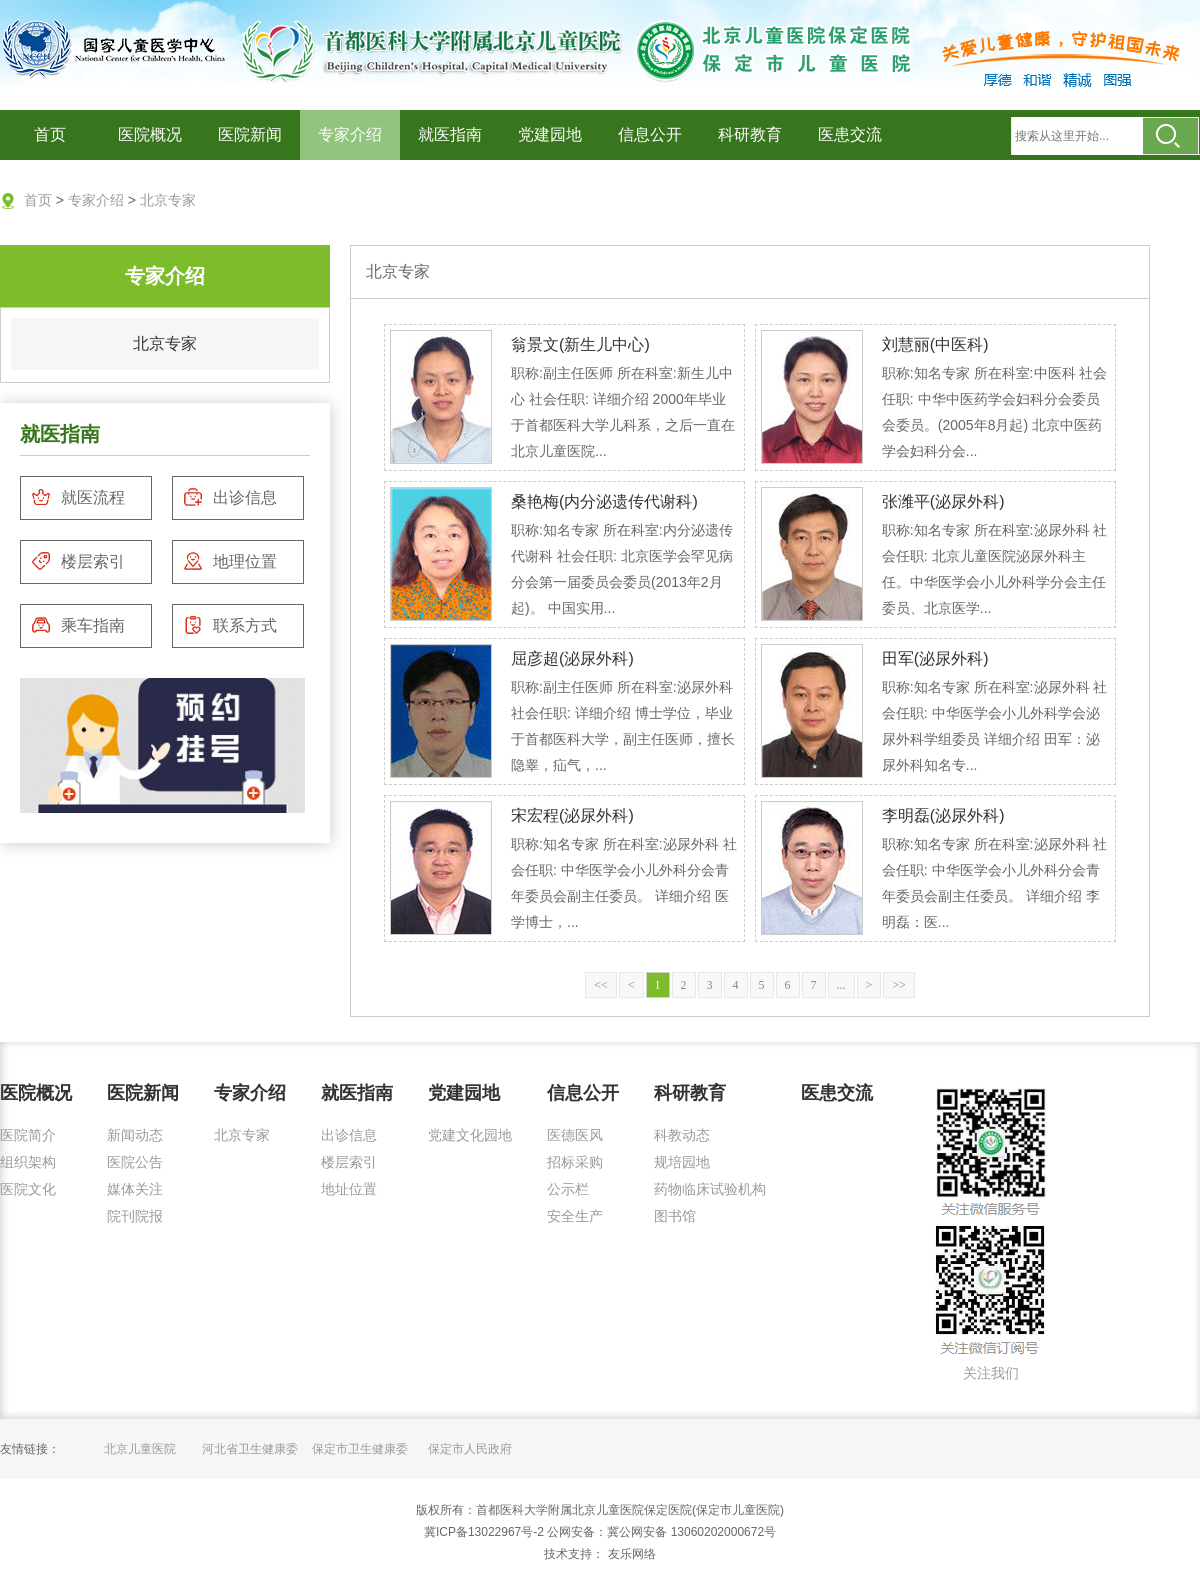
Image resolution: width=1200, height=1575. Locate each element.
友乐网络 (629, 1554)
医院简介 (28, 1135)
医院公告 (135, 1162)
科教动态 (682, 1135)
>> (899, 985)
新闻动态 (135, 1135)
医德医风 (575, 1135)
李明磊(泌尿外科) (943, 815)
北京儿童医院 (140, 1449)
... (841, 985)
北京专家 (168, 200)
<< (601, 985)
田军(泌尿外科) (935, 658)
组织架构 (28, 1162)
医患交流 (850, 134)
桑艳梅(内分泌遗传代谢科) (604, 501)
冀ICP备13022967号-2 (484, 1532)
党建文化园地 (470, 1135)
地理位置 (230, 561)
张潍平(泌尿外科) (943, 501)
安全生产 (575, 1216)
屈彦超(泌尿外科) (572, 658)
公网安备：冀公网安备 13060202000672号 (661, 1532)
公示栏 (568, 1189)
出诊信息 (230, 497)
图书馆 (675, 1216)
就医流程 (78, 497)
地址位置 (349, 1189)
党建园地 (550, 134)
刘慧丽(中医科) (935, 344)
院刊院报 (135, 1216)
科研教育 (750, 134)
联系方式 (230, 625)
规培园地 (682, 1162)
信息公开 (650, 134)
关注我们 (991, 1373)
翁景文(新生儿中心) (580, 344)
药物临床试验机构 (710, 1189)
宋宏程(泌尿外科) (572, 815)
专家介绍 (350, 134)
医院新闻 (250, 134)
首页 (50, 134)
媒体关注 (135, 1189)
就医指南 (450, 134)
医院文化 (28, 1189)
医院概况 (150, 134)
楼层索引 (78, 561)
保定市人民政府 (470, 1449)
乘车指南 (78, 625)
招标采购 (575, 1162)
